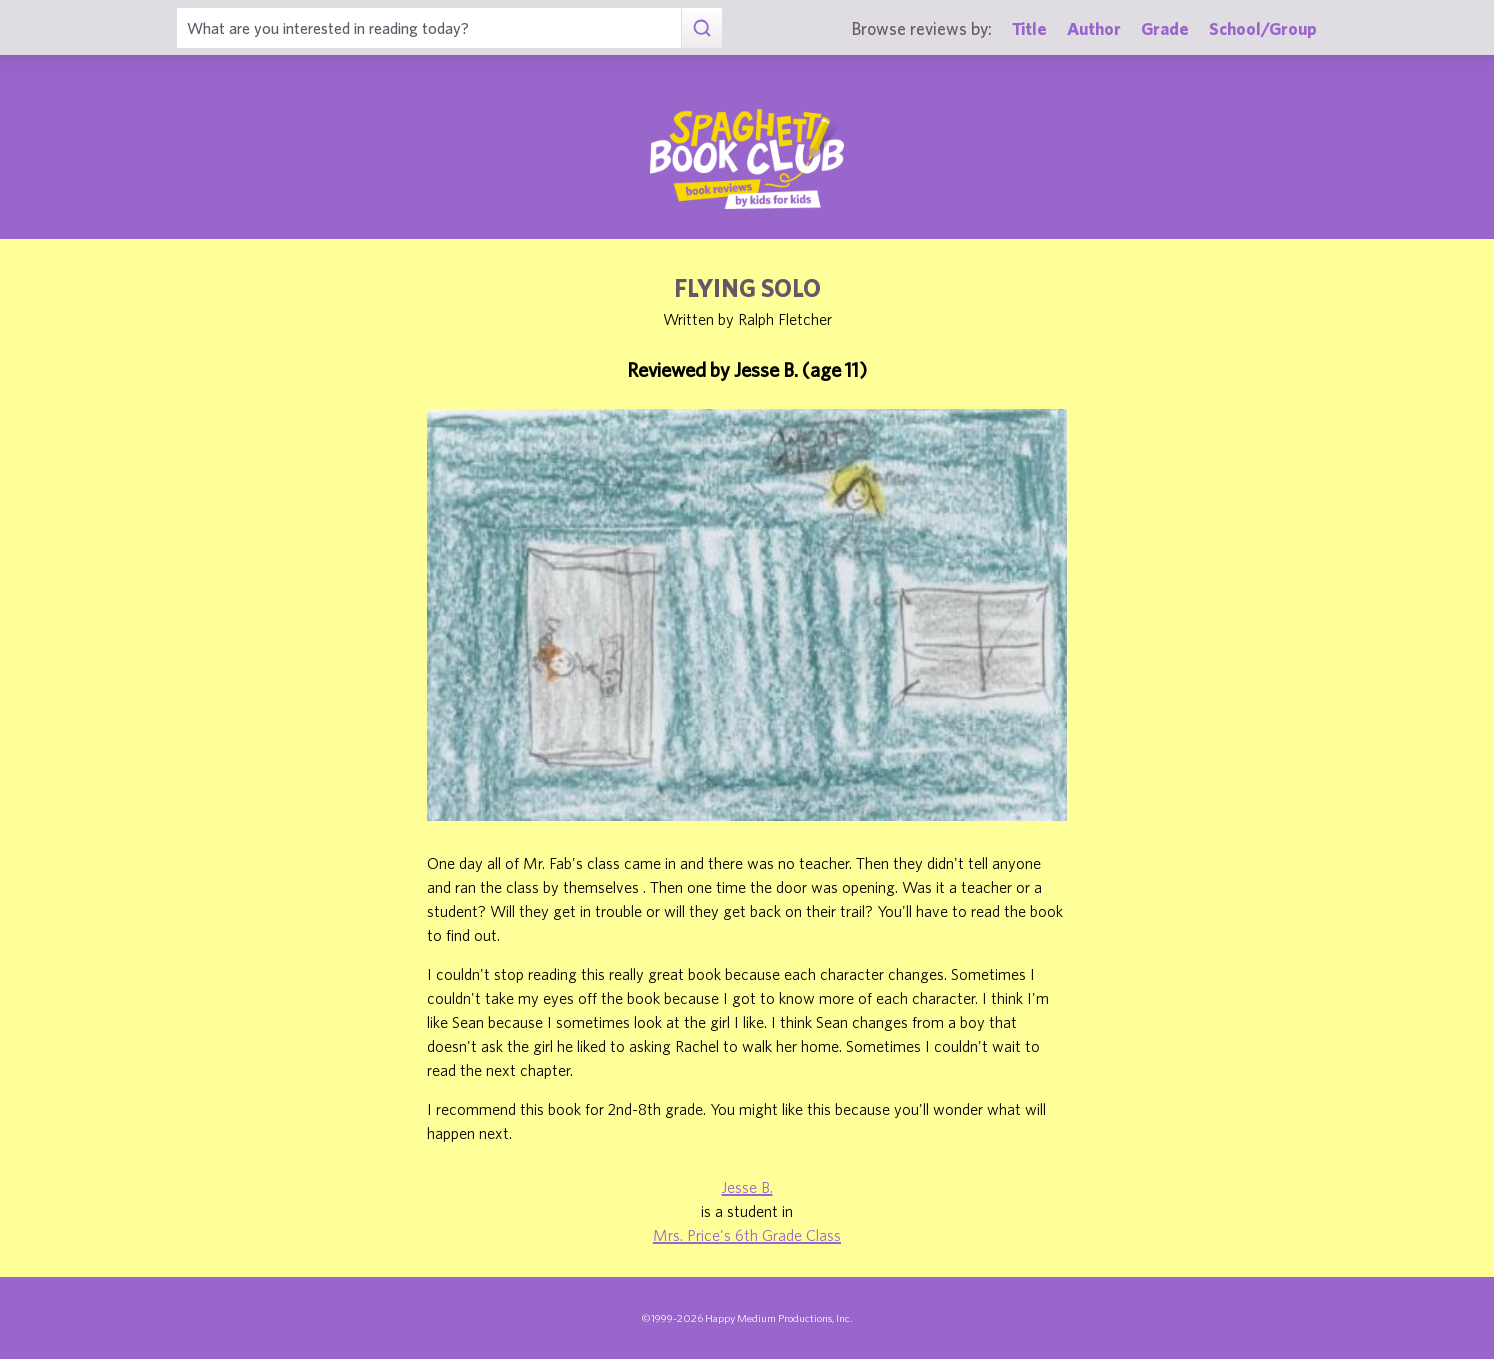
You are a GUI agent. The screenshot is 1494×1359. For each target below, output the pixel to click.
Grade (1165, 28)
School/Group (1263, 28)
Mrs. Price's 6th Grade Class (747, 1235)
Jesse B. (747, 1187)
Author (1094, 28)
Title (1029, 28)
